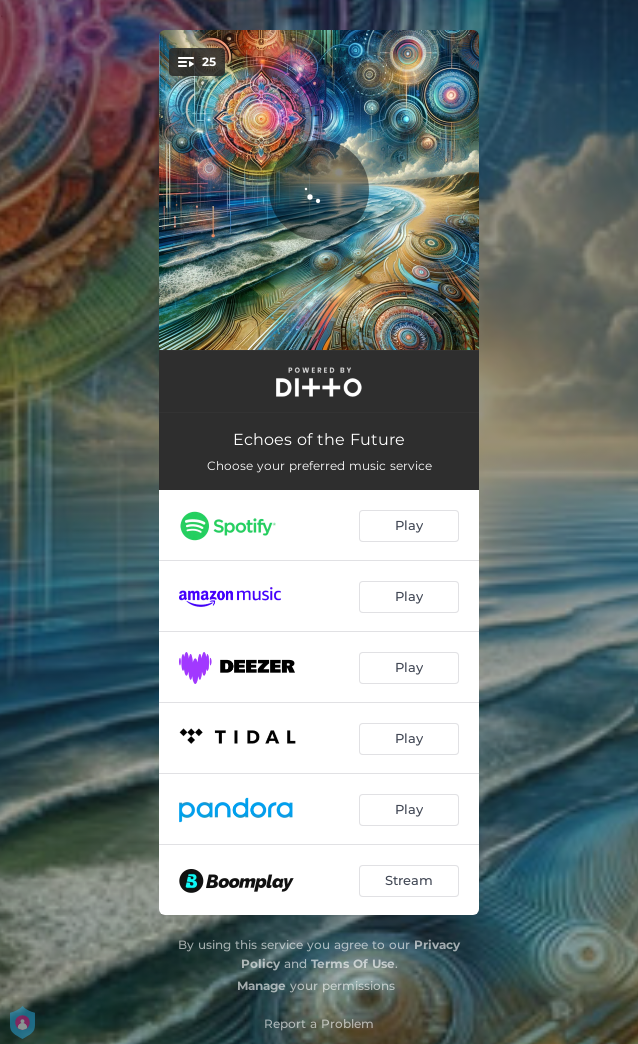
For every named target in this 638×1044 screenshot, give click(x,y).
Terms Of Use (353, 963)
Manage (261, 985)
